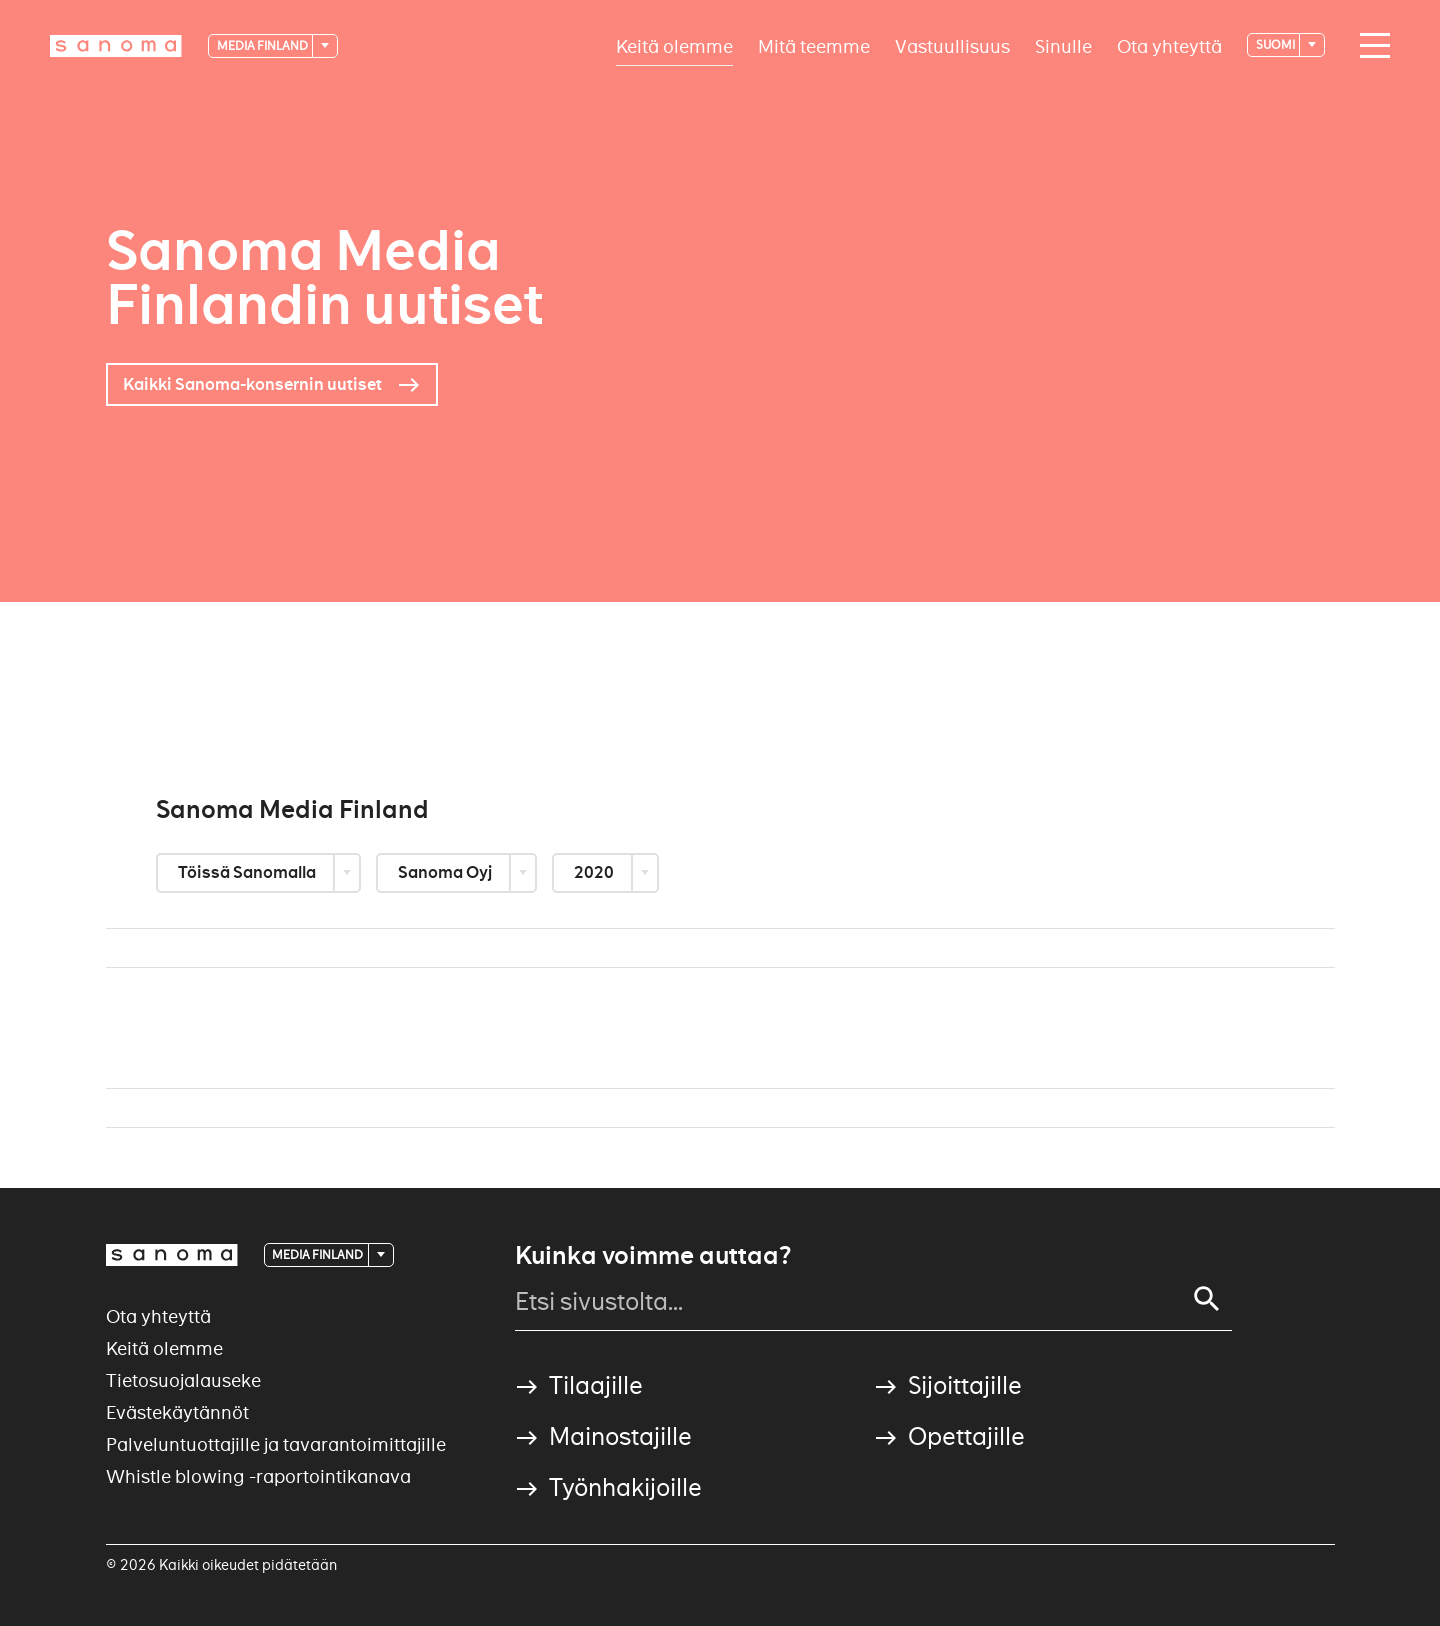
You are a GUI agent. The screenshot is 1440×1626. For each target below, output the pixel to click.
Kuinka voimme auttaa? (653, 1256)
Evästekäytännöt (177, 1412)
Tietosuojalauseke (183, 1380)
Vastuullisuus (952, 45)
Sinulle (1063, 45)
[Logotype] (116, 46)
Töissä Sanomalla (248, 872)
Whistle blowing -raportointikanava (258, 1476)
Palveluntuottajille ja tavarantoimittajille (276, 1444)
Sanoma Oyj (446, 872)
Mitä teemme (814, 45)
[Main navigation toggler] (1370, 46)
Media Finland (263, 45)
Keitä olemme (674, 45)
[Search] (1207, 1299)
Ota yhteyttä (1169, 45)
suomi (1276, 44)
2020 (595, 872)
